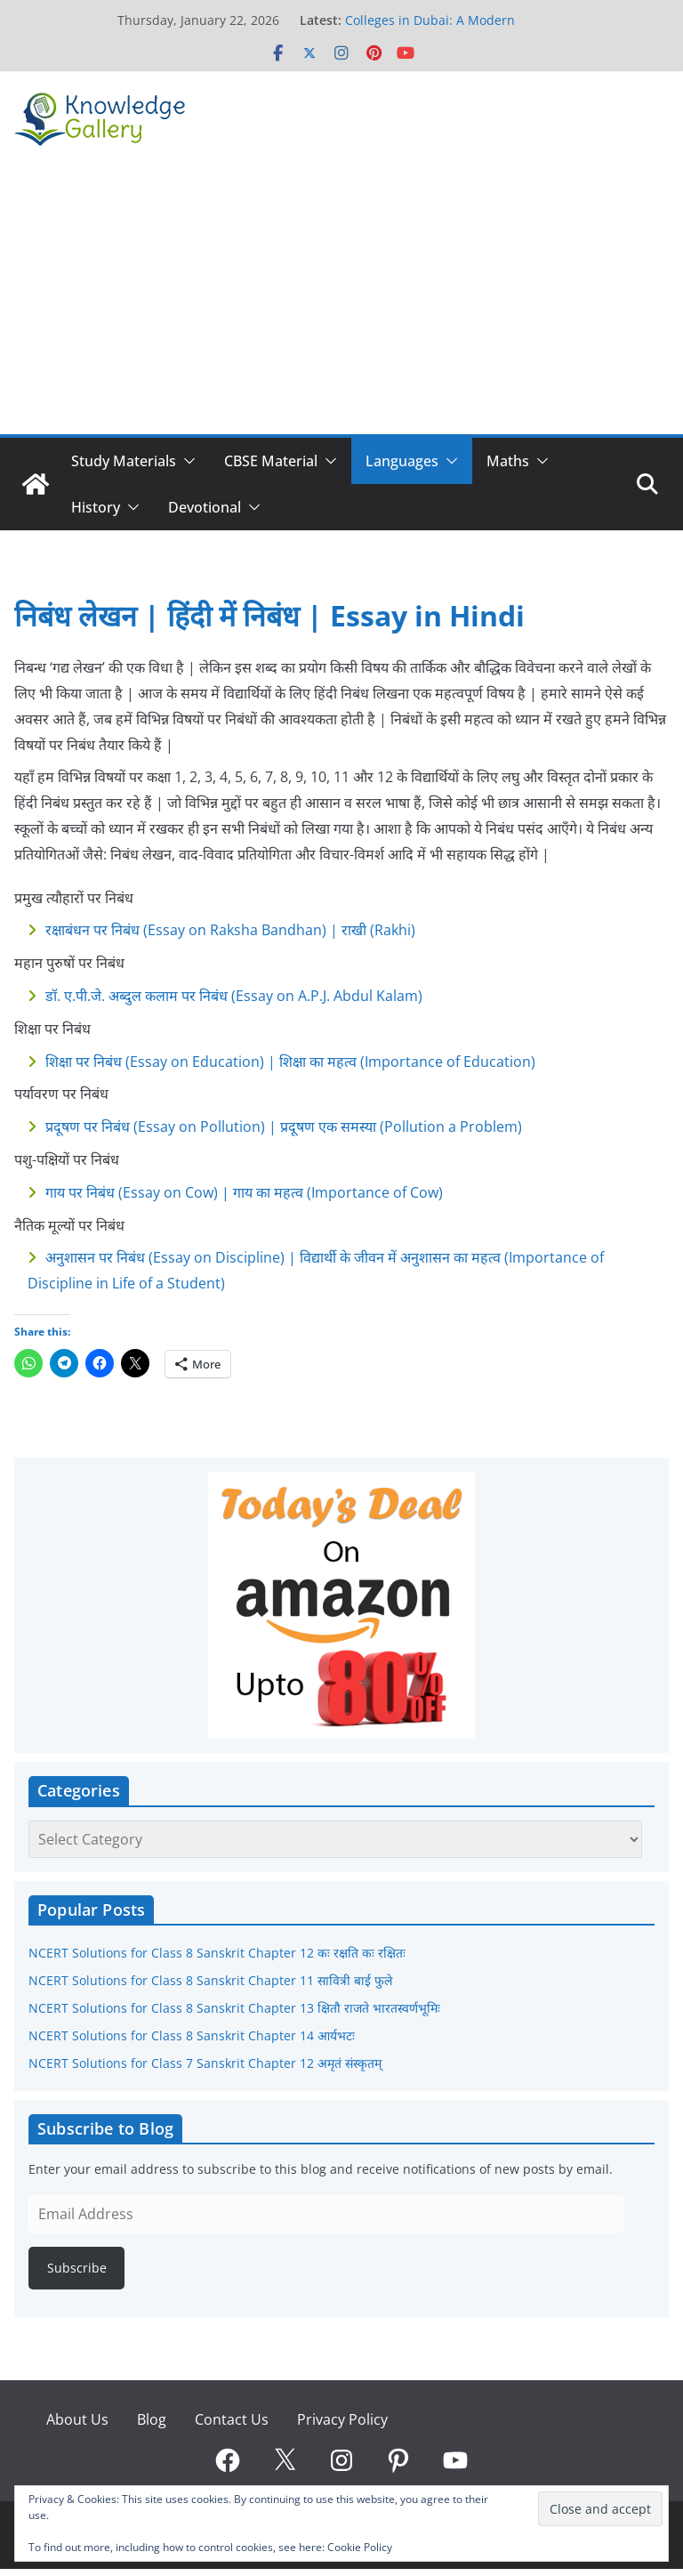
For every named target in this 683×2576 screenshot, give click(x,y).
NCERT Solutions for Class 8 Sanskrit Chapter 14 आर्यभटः (191, 2035)
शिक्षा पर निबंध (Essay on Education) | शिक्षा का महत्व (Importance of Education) (290, 1061)
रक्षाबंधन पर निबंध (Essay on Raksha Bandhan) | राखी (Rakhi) (230, 930)
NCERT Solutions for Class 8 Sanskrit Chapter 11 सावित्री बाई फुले (210, 1980)
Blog (151, 2419)
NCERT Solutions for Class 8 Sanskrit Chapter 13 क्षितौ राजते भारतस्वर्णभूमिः (234, 2007)
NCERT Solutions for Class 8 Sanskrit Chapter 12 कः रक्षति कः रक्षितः (217, 1952)
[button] (186, 461)
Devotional (204, 507)
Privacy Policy (342, 2419)
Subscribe (77, 2267)
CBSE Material (270, 461)
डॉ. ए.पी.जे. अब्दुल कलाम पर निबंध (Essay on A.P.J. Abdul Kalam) (233, 995)
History (95, 507)
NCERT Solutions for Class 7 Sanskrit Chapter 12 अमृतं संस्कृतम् (205, 2063)
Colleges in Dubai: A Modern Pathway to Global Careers (430, 29)
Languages (402, 461)
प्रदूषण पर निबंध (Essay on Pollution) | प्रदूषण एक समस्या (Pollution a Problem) (283, 1126)
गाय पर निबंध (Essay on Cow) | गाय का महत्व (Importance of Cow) (244, 1192)
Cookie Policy (359, 2547)
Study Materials (123, 461)
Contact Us (232, 2419)
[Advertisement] (341, 300)
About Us (77, 2419)
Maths (507, 461)
